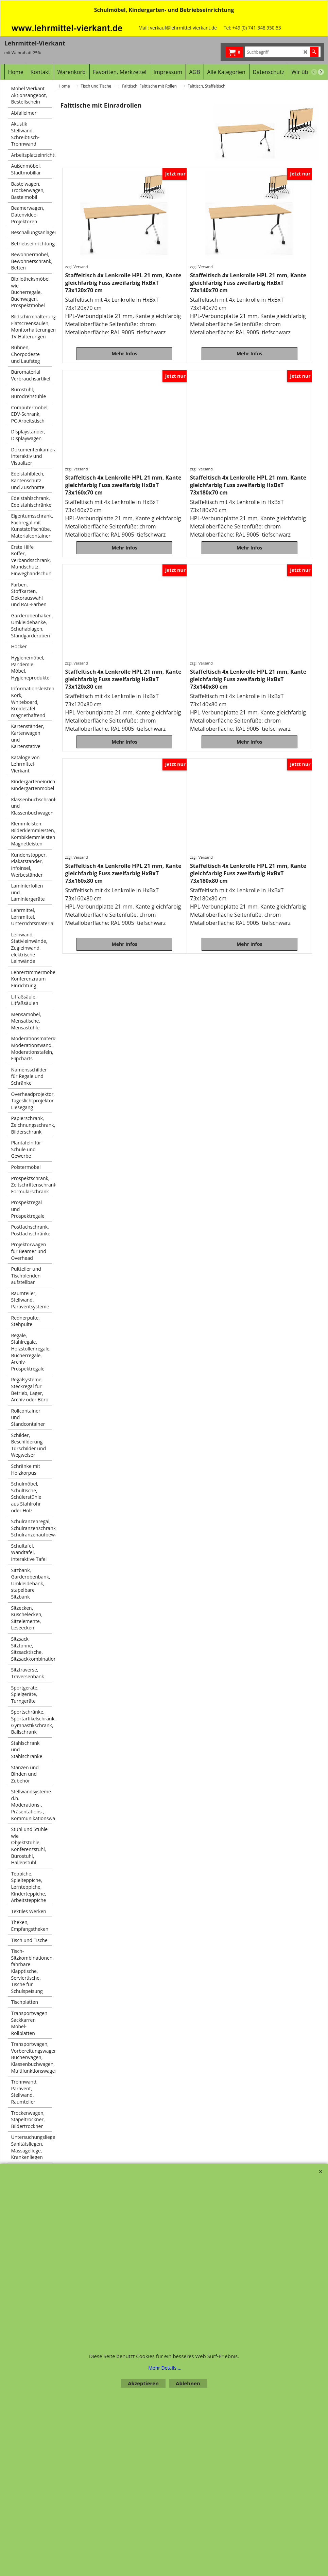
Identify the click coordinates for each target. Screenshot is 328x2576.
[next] (321, 72)
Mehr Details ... (165, 2368)
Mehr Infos (124, 349)
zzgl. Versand (76, 266)
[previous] (314, 72)
